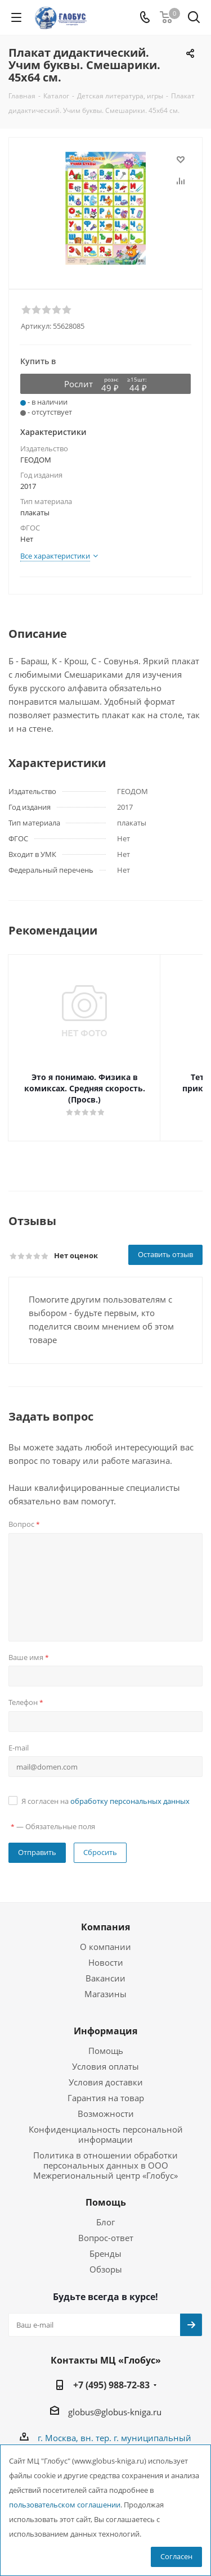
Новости (105, 1951)
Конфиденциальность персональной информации (106, 2123)
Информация (105, 2019)
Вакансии (105, 1966)
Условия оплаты (105, 2055)
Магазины (105, 1982)
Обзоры (105, 2258)
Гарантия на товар (106, 2086)
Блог (105, 2210)
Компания (105, 1916)
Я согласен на (105, 1790)
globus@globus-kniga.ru (114, 2400)
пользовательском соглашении (64, 2505)
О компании (105, 1935)
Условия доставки (106, 2070)
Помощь (105, 2039)
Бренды (105, 2242)
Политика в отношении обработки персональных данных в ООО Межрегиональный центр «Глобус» (105, 2154)
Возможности (106, 2102)
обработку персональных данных (130, 1790)
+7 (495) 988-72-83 (111, 2374)
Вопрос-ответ (105, 2226)
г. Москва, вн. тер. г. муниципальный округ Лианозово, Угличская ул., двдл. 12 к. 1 (114, 2440)
